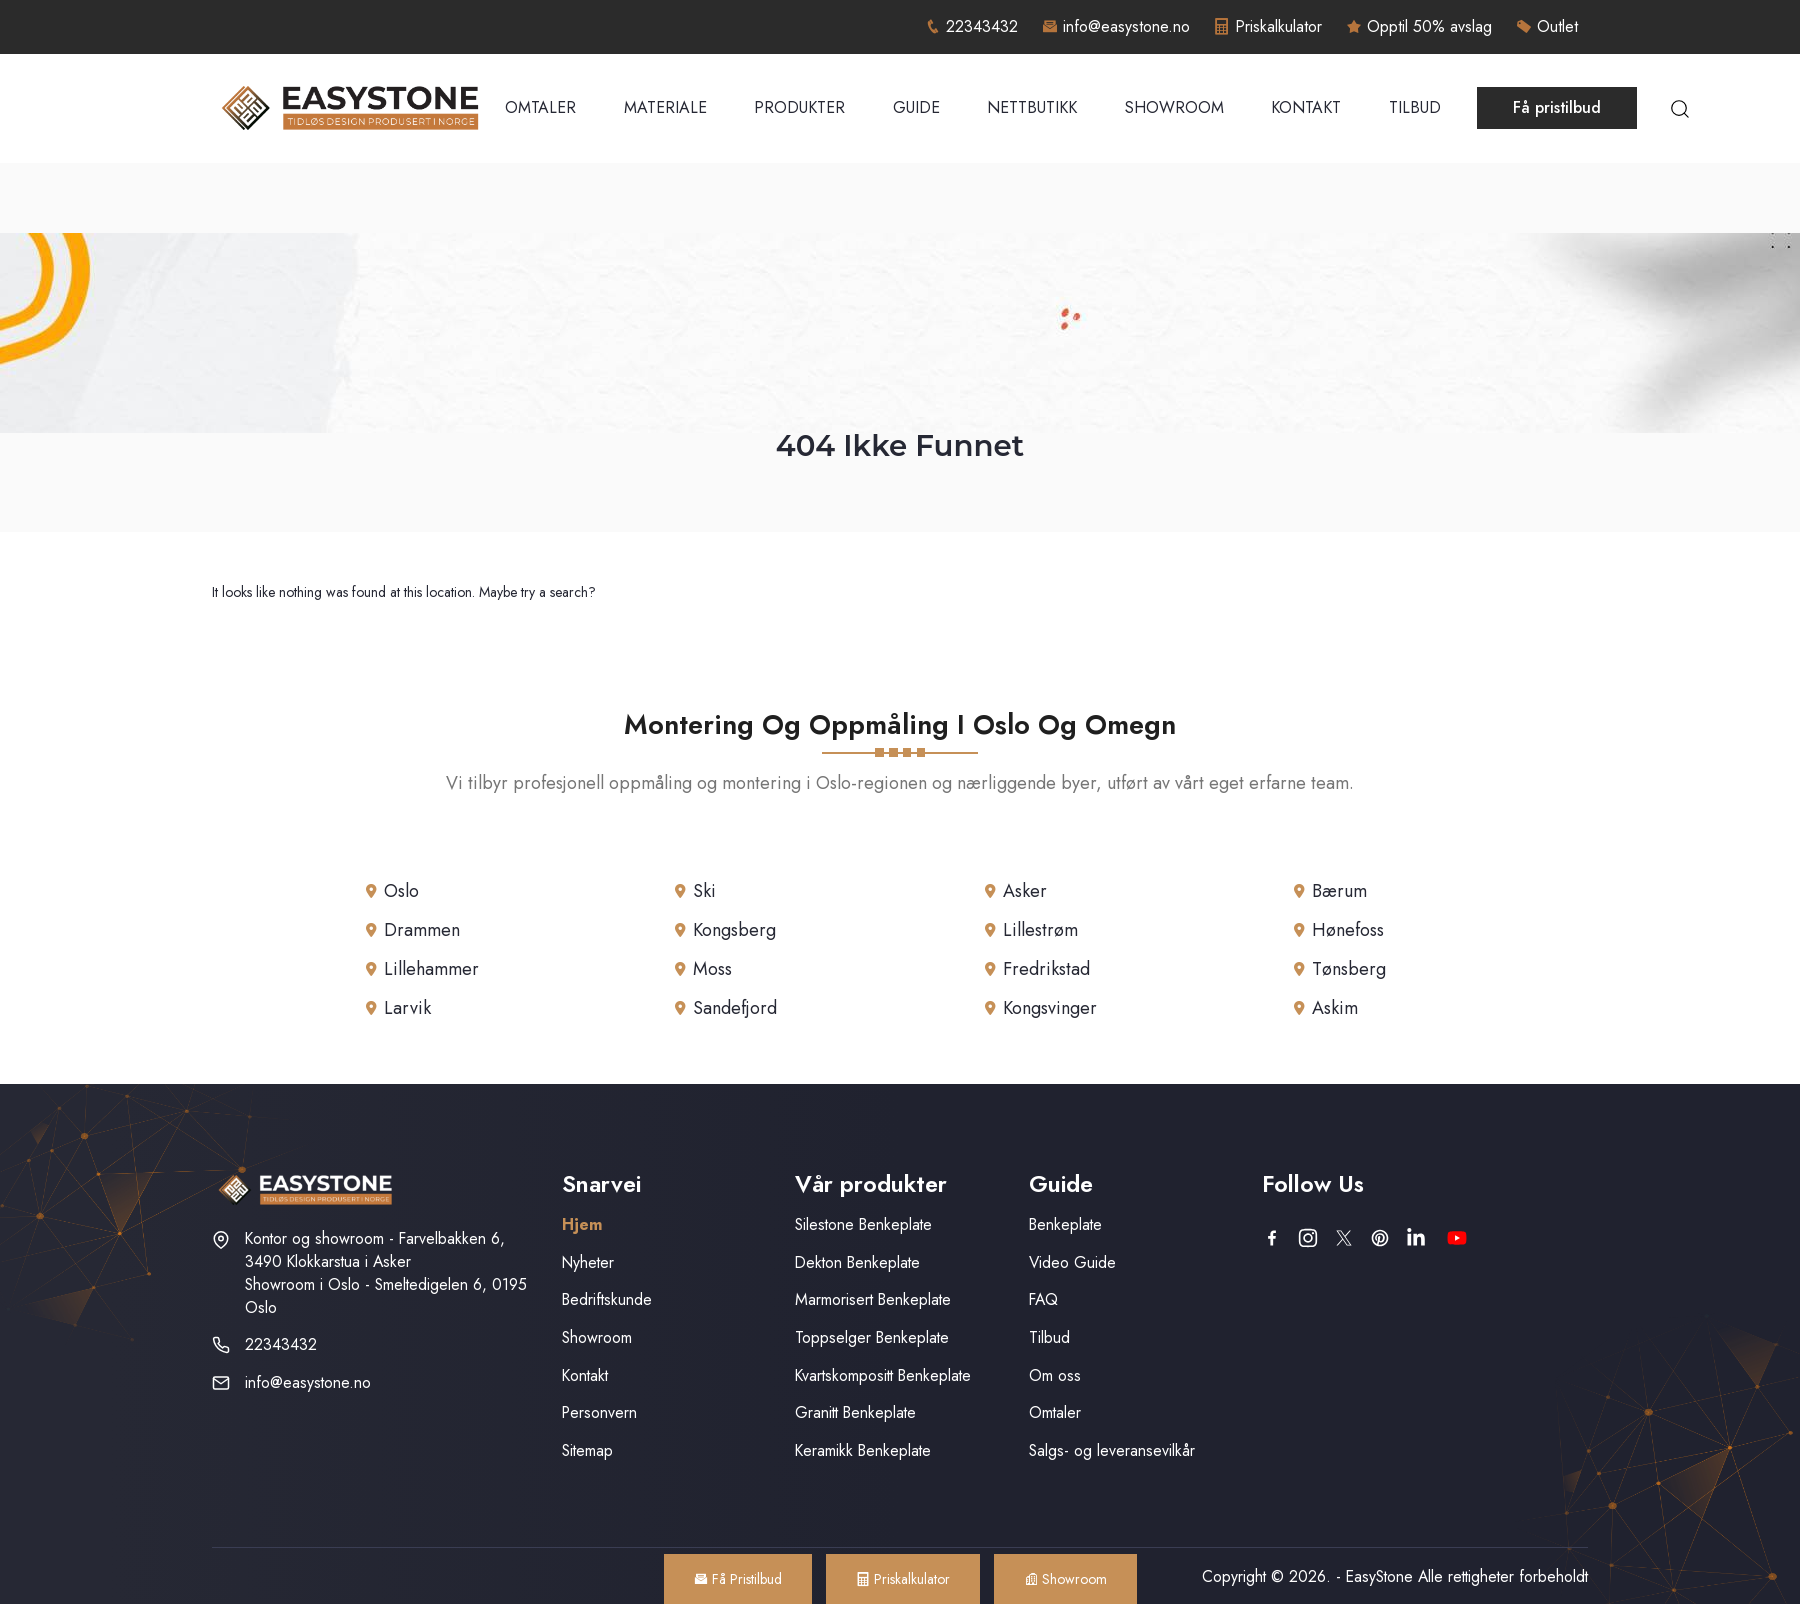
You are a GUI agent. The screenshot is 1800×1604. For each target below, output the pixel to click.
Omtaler (540, 107)
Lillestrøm (1040, 930)
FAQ (1043, 1299)
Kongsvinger (1050, 1008)
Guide (916, 107)
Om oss (1055, 1375)
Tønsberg (1349, 969)
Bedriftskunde (607, 1299)
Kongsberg (734, 930)
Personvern (599, 1412)
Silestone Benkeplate (863, 1224)
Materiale (665, 107)
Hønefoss (1348, 930)
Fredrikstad (1046, 969)
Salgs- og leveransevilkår (1112, 1450)
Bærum (1339, 891)
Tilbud (1415, 107)
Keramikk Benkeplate (863, 1450)
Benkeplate (1065, 1224)
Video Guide (1072, 1262)
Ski (704, 891)
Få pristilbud (1557, 107)
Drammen (422, 930)
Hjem (582, 1224)
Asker (1025, 891)
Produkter (799, 107)
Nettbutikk (1032, 107)
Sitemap (587, 1450)
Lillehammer (431, 969)
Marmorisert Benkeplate (873, 1299)
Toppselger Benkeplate (872, 1337)
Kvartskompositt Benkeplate (883, 1375)
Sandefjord (735, 1008)
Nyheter (588, 1262)
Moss (712, 969)
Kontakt (1306, 107)
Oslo (401, 891)
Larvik (407, 1008)
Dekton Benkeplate (857, 1262)
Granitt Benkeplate (855, 1412)
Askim (1335, 1008)
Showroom (1174, 107)
